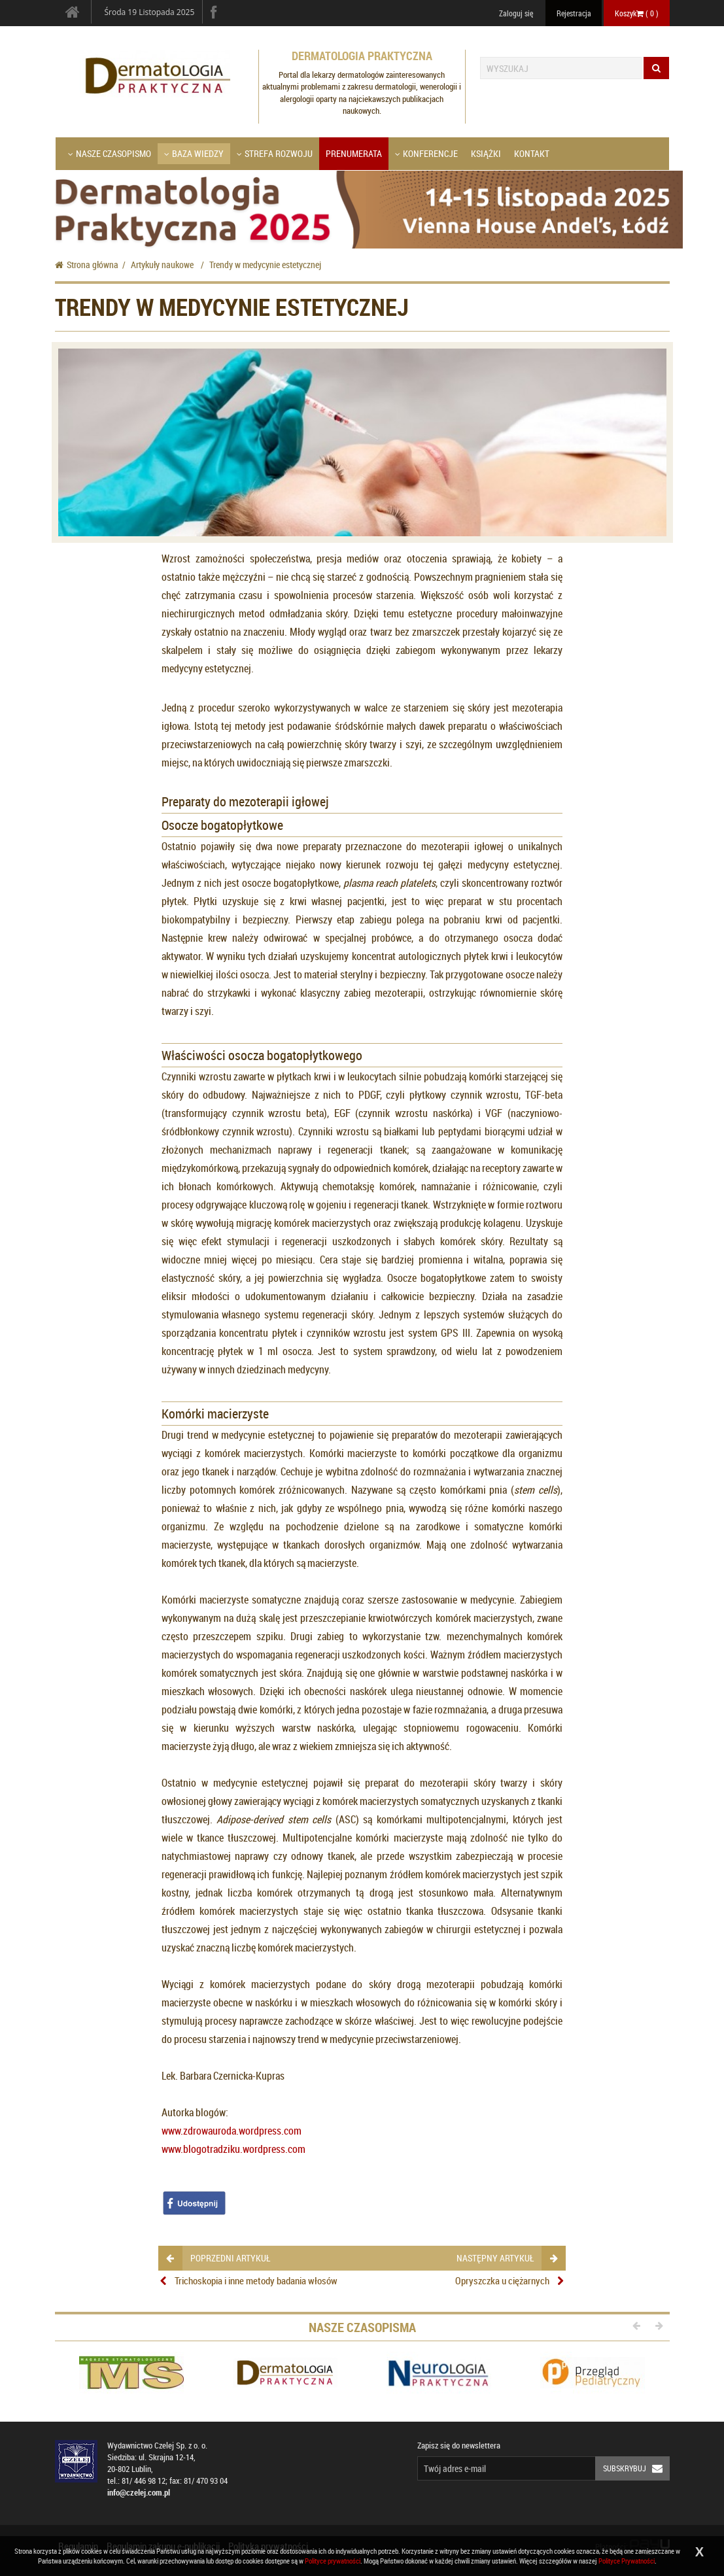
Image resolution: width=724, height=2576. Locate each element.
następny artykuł (507, 2258)
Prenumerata (354, 153)
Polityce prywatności (332, 2561)
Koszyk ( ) (637, 13)
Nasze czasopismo (109, 153)
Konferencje (426, 153)
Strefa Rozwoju (275, 153)
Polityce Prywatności (626, 2561)
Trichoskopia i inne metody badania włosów (256, 2280)
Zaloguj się (516, 13)
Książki (486, 153)
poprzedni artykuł (218, 2258)
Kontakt (531, 153)
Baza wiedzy (194, 153)
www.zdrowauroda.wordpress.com (232, 2130)
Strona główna (86, 264)
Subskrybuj (636, 2468)
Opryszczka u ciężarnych (502, 2280)
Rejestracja (574, 13)
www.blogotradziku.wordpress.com (233, 2149)
